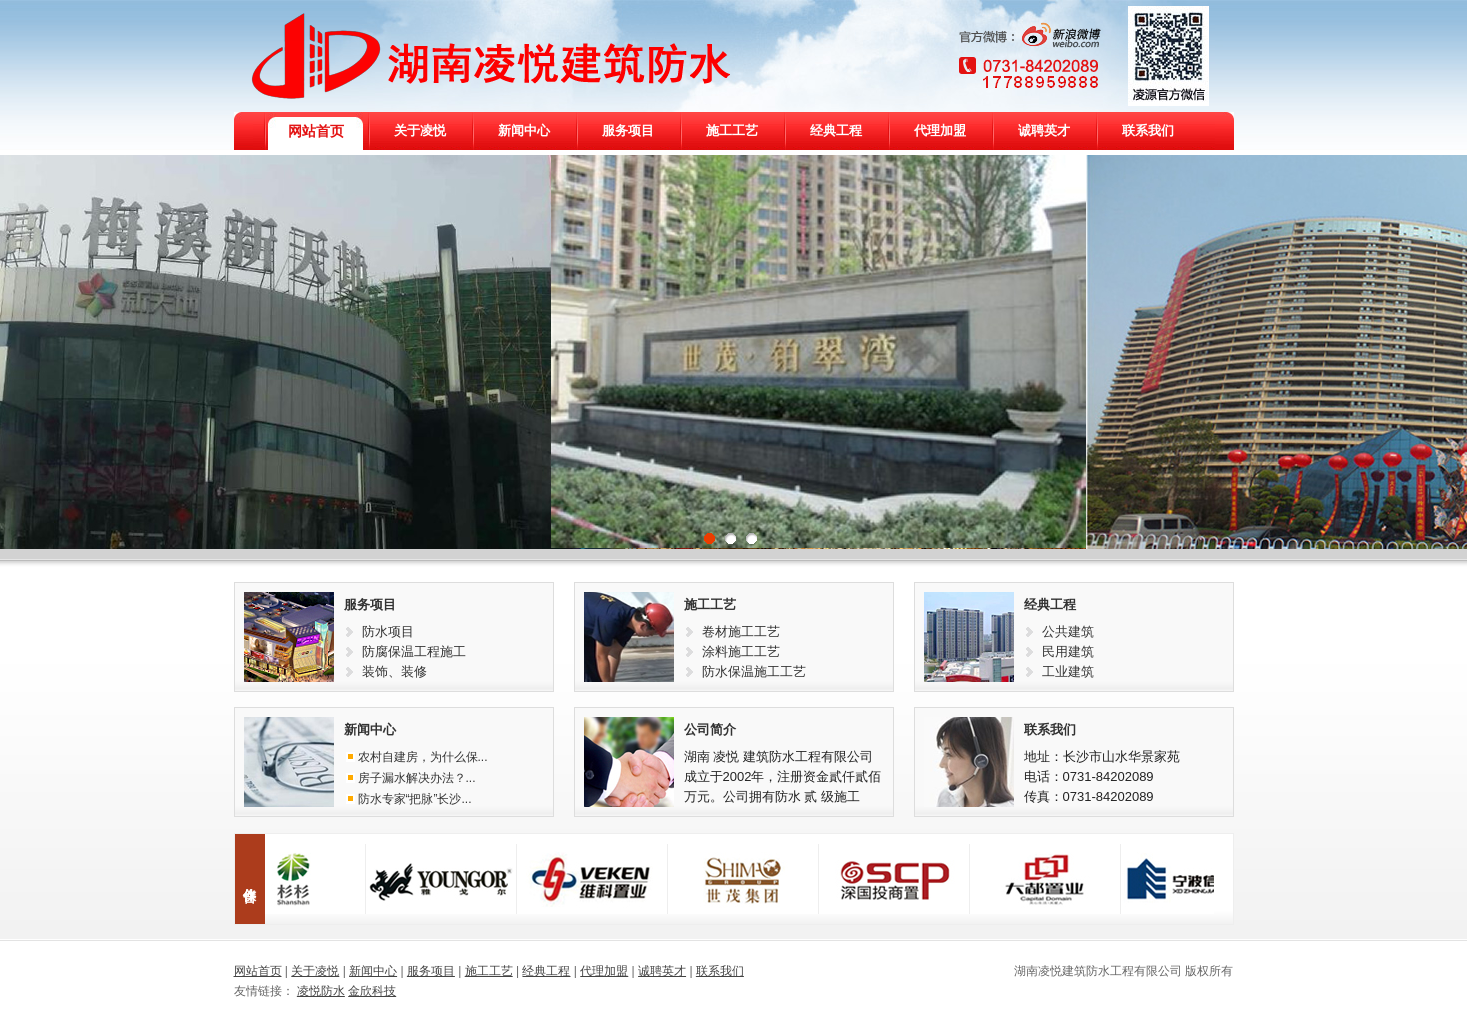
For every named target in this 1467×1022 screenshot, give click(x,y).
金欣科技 (372, 991)
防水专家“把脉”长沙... (415, 799)
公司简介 (710, 729)
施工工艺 (710, 604)
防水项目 (388, 631)
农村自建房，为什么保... (423, 757)
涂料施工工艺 (741, 651)
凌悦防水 (321, 991)
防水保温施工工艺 (754, 671)
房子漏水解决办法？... (417, 778)
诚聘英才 (662, 971)
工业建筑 (1068, 671)
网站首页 (258, 971)
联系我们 (1050, 729)
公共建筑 (1068, 631)
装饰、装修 (394, 671)
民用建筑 (1068, 651)
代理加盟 (604, 971)
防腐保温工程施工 (414, 651)
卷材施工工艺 (741, 631)
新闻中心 (370, 729)
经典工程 (1050, 604)
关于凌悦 (315, 971)
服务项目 (370, 604)
